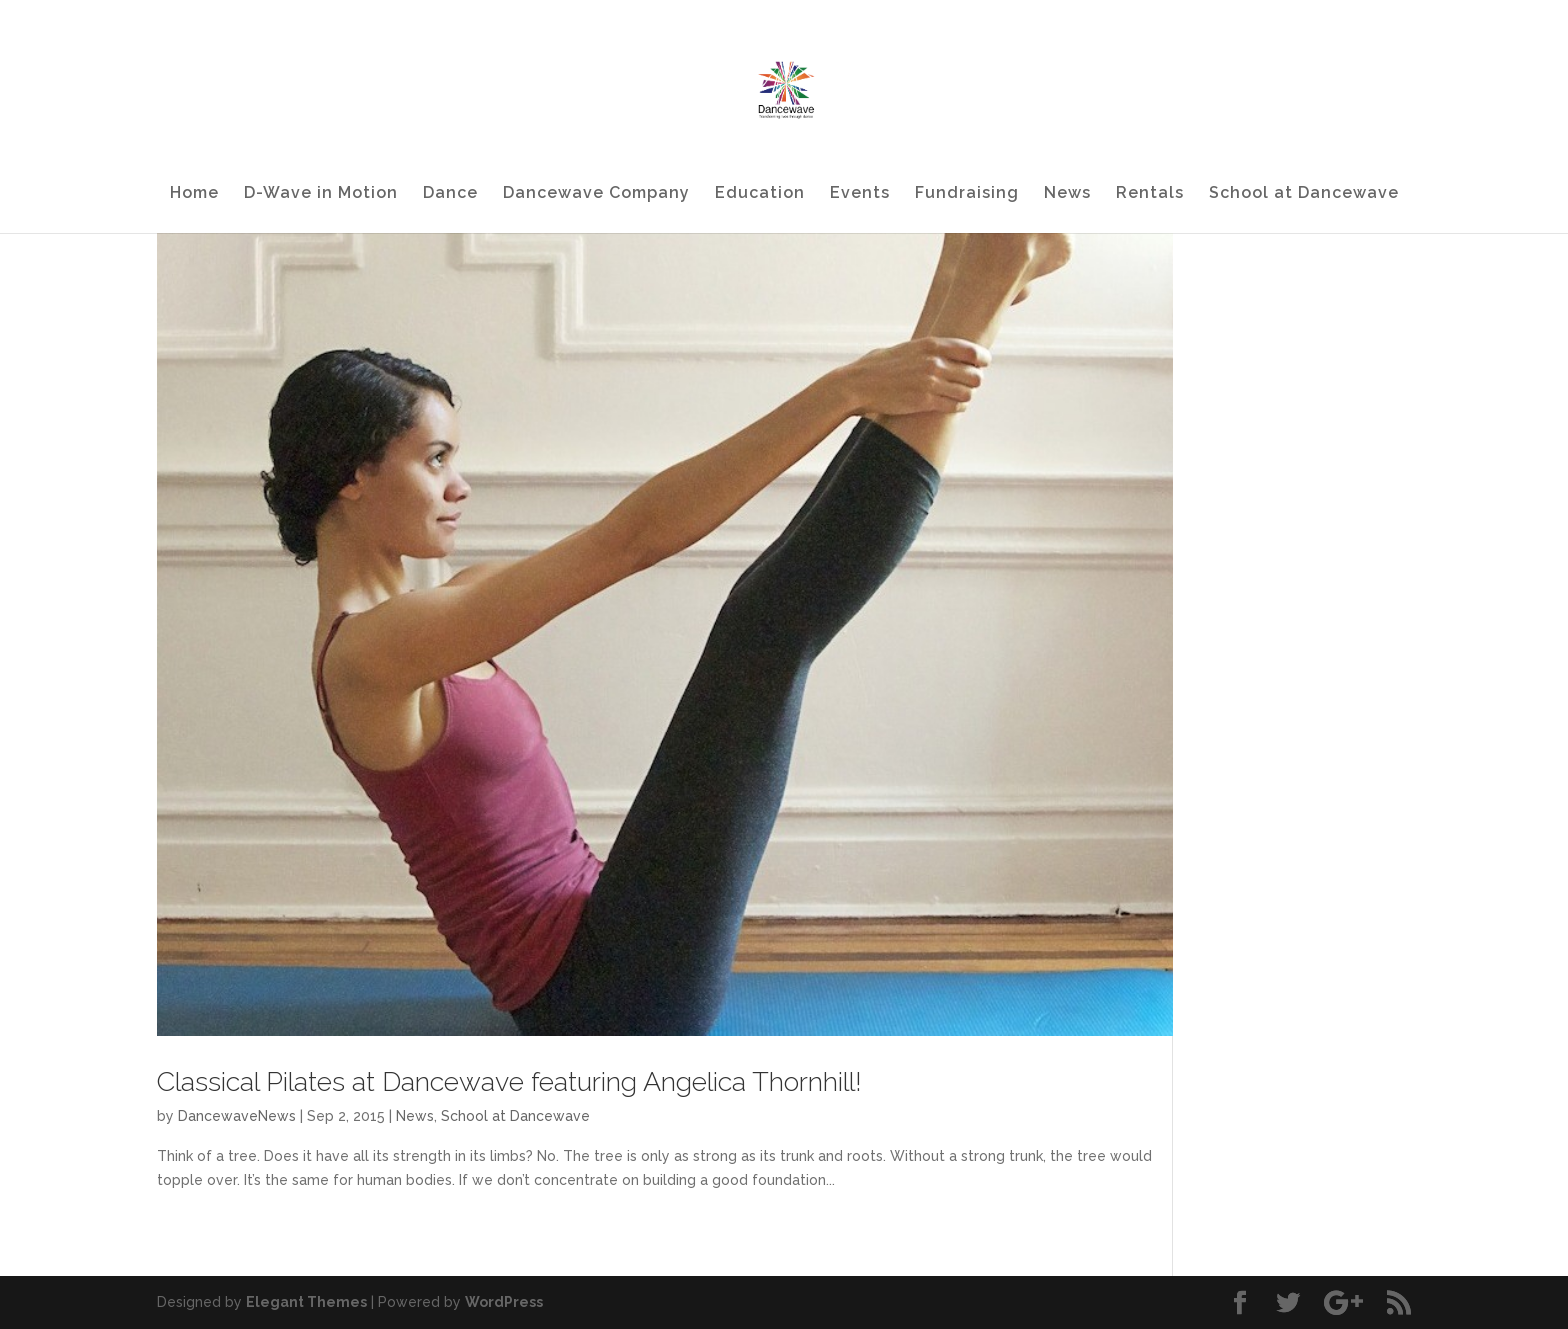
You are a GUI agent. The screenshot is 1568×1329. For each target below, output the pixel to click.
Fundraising (967, 194)
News (1067, 194)
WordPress (504, 1302)
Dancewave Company (596, 194)
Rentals (1150, 194)
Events (860, 194)
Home (194, 194)
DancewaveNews (237, 1116)
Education (760, 194)
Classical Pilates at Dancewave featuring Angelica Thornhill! (509, 1081)
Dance (450, 194)
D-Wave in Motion (321, 194)
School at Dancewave (1304, 194)
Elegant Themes (306, 1302)
